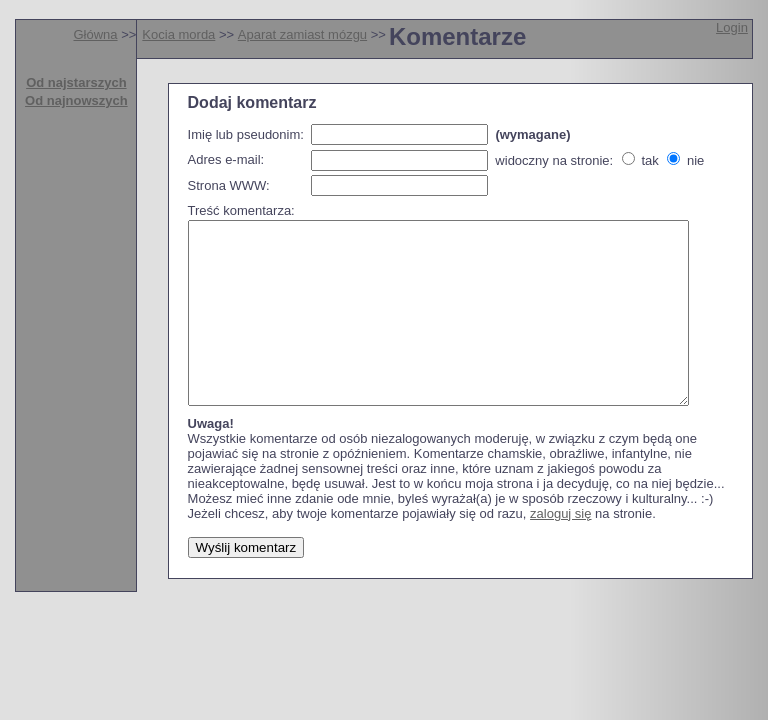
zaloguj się (560, 549)
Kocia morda (178, 34)
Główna (95, 34)
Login (732, 27)
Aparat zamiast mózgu (302, 34)
